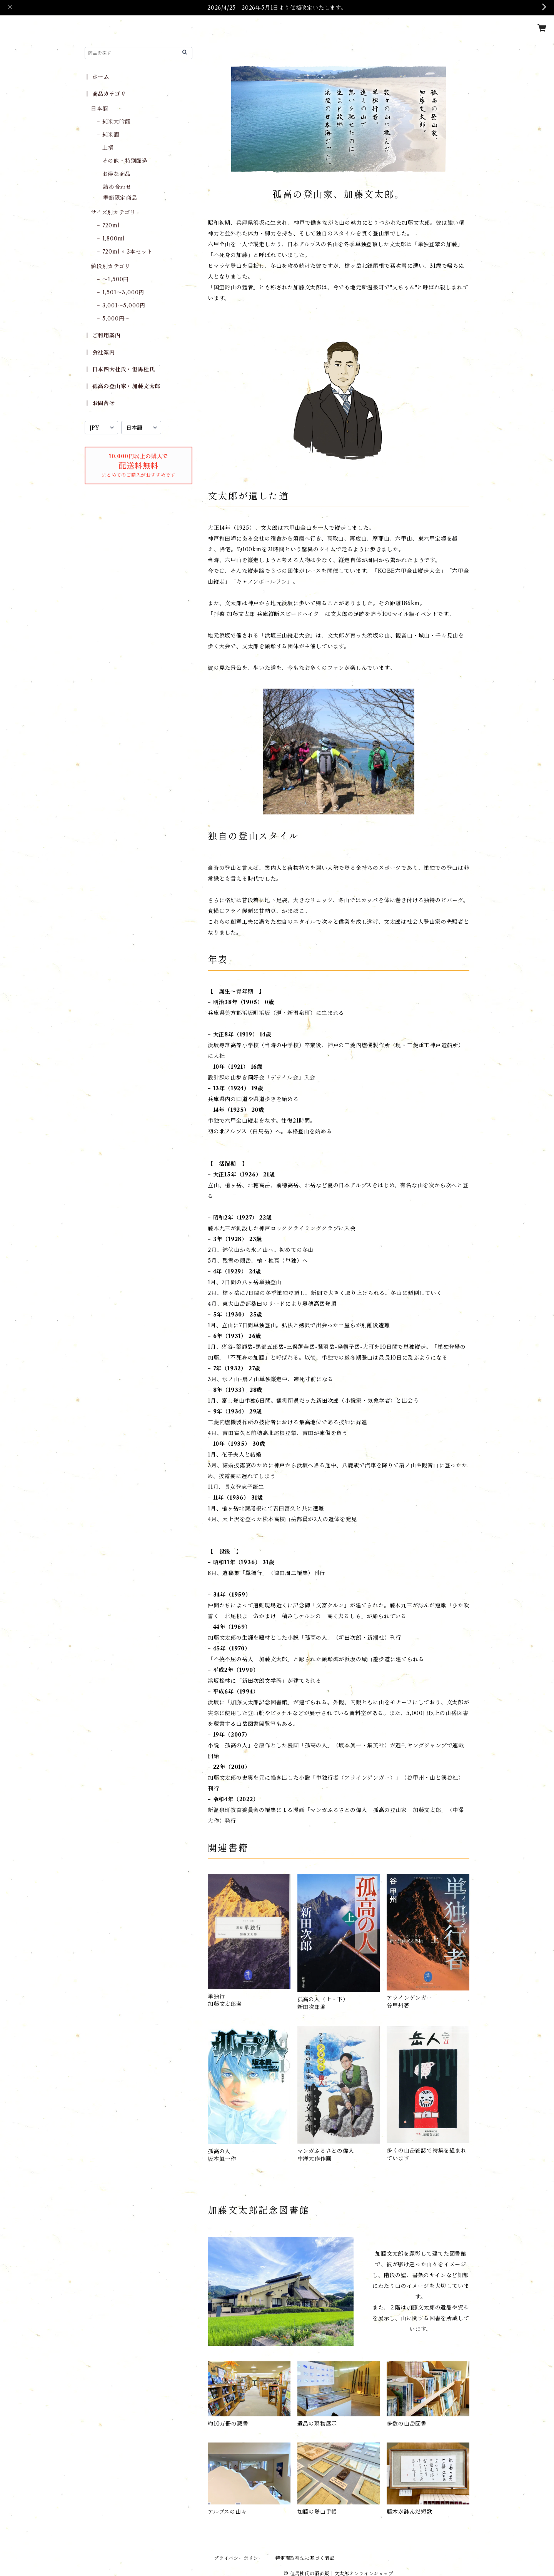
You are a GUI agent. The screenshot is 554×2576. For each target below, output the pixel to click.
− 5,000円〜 (113, 318)
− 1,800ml (111, 238)
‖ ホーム (97, 76)
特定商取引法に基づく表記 (305, 2558)
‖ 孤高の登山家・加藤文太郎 (122, 386)
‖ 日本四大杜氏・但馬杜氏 (120, 369)
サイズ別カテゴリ (113, 212)
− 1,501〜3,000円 (120, 292)
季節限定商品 (120, 197)
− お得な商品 (114, 173)
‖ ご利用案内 (103, 335)
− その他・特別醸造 (122, 160)
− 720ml (108, 225)
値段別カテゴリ (110, 266)
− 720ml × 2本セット (125, 251)
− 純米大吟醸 (114, 121)
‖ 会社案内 (100, 352)
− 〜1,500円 (113, 279)
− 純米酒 (108, 134)
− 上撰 (105, 147)
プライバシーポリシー (238, 2558)
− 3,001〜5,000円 (121, 305)
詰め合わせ (117, 187)
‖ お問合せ (100, 403)
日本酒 (99, 108)
